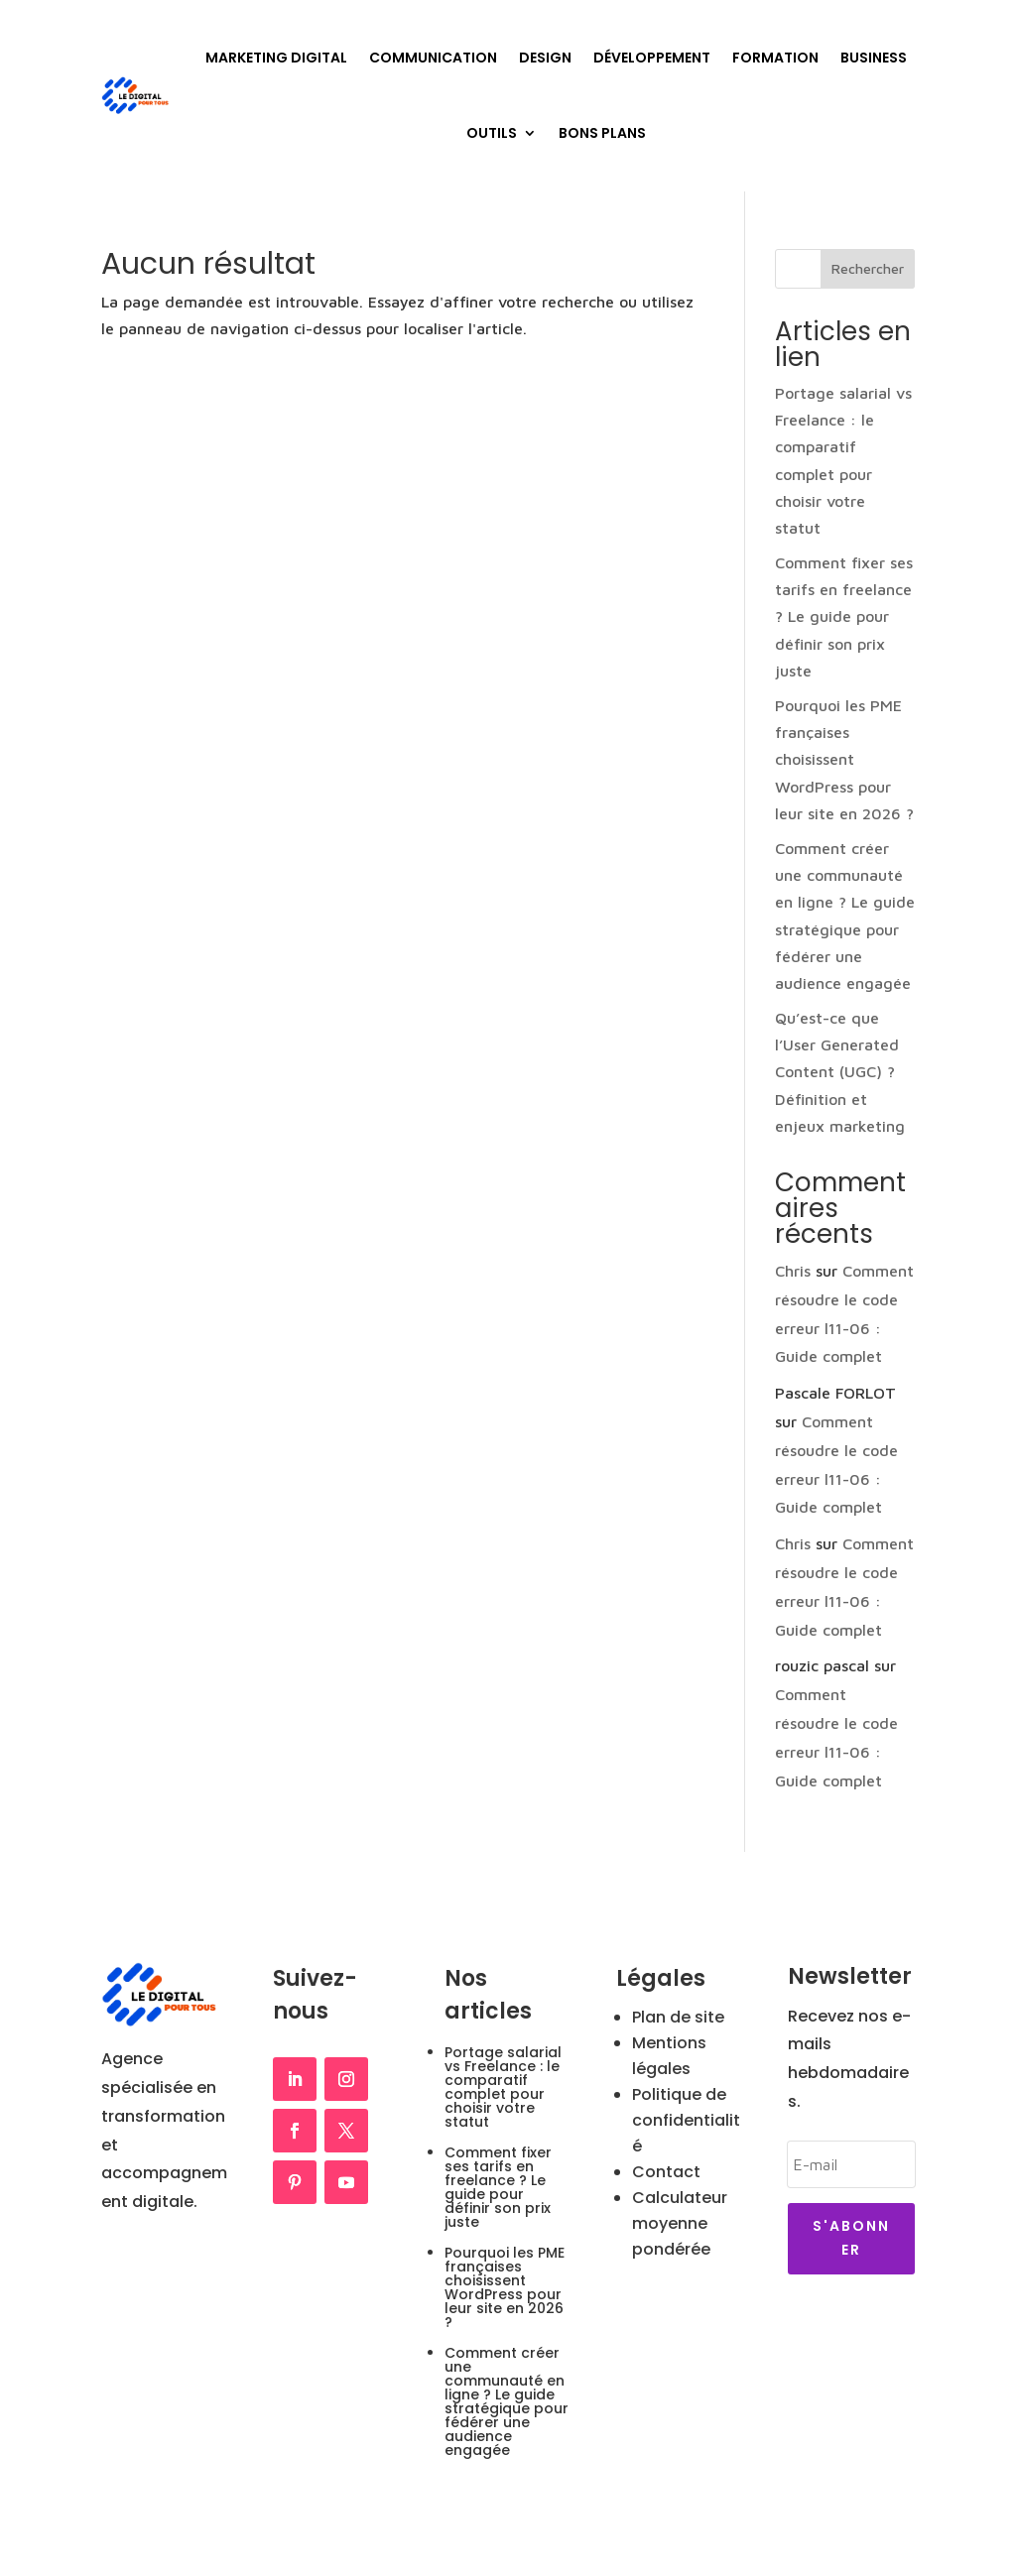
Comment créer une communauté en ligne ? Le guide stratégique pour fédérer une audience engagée (506, 2401)
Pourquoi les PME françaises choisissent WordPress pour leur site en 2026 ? (844, 759)
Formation (775, 57)
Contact (666, 2171)
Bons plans (602, 133)
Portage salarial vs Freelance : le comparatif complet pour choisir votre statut (503, 2087)
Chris (793, 1271)
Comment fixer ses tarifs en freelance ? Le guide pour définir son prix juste (844, 616)
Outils (491, 133)
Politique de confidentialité (686, 2120)
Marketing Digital (276, 57)
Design (545, 57)
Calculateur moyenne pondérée (679, 2223)
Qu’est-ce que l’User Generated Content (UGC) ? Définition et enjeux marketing (840, 1072)
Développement (651, 57)
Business (873, 57)
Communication (433, 57)
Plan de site (678, 2017)
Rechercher (867, 268)
